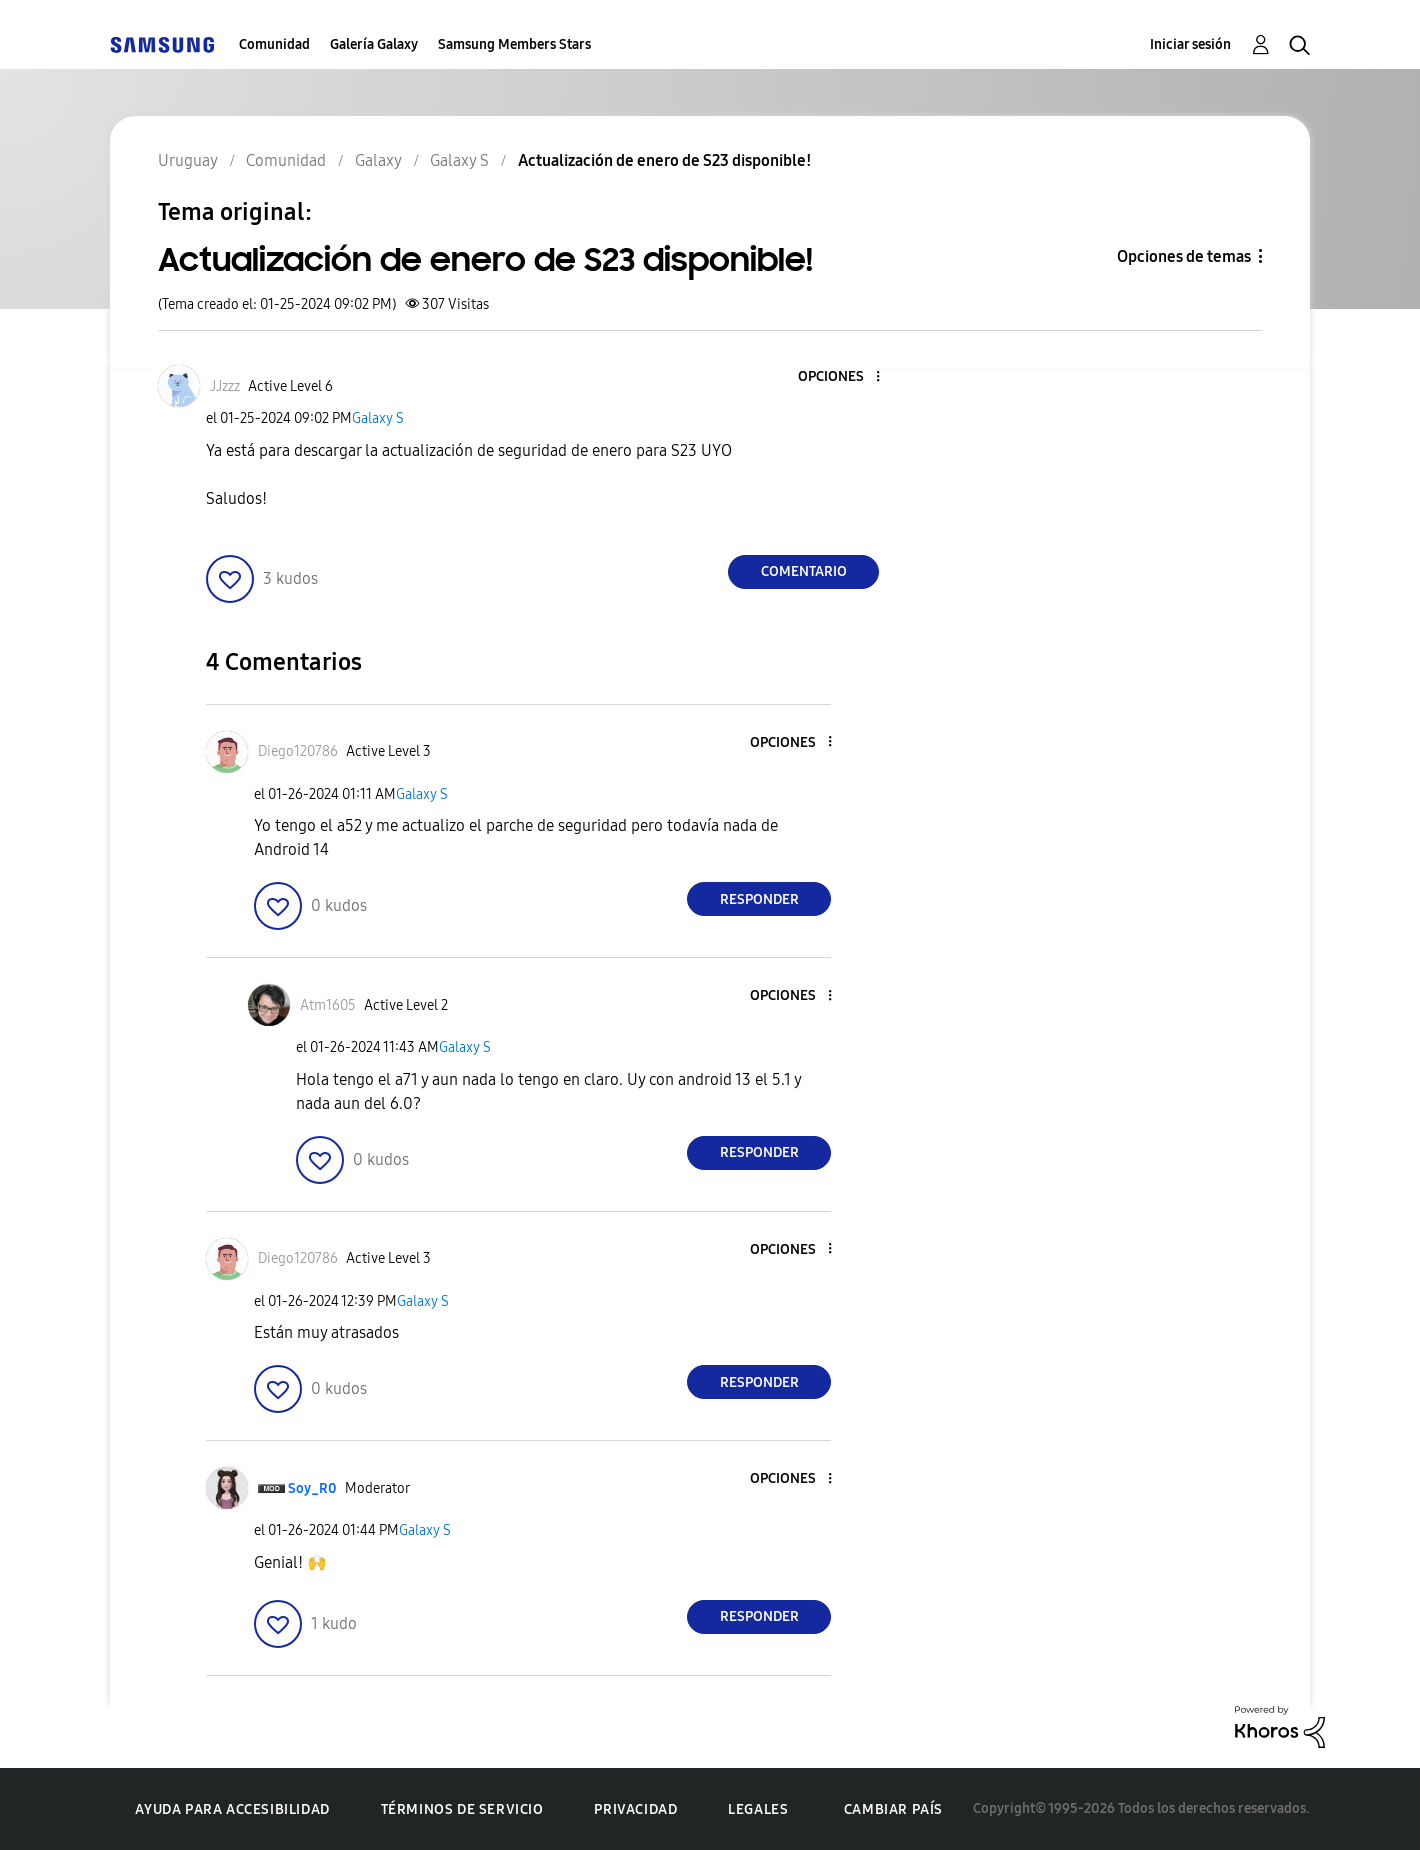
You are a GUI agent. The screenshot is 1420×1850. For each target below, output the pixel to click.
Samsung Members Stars (514, 44)
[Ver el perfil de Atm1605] (328, 1005)
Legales (758, 1809)
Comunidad (274, 44)
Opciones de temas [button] (1184, 256)
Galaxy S (378, 418)
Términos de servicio (462, 1809)
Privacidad (635, 1809)
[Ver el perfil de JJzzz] (225, 386)
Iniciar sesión (1190, 44)
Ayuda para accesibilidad (232, 1809)
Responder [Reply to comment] (759, 899)
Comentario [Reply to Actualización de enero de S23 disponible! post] (804, 571)
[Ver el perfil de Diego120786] (298, 751)
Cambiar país (893, 1809)
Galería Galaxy (374, 44)
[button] (845, 377)
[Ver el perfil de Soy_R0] (312, 1488)
